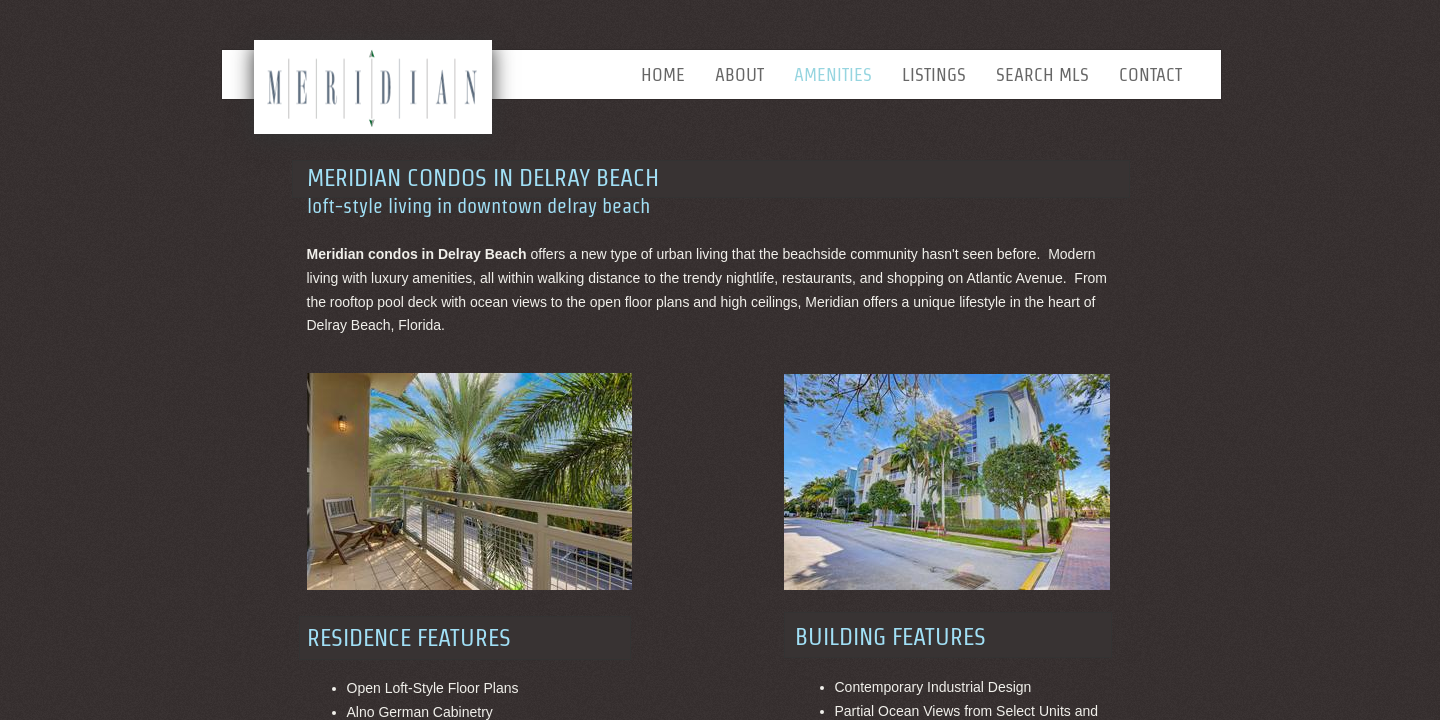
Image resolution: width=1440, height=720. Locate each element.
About (739, 74)
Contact (1150, 74)
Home (663, 74)
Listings (934, 74)
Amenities (833, 74)
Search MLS (1042, 74)
